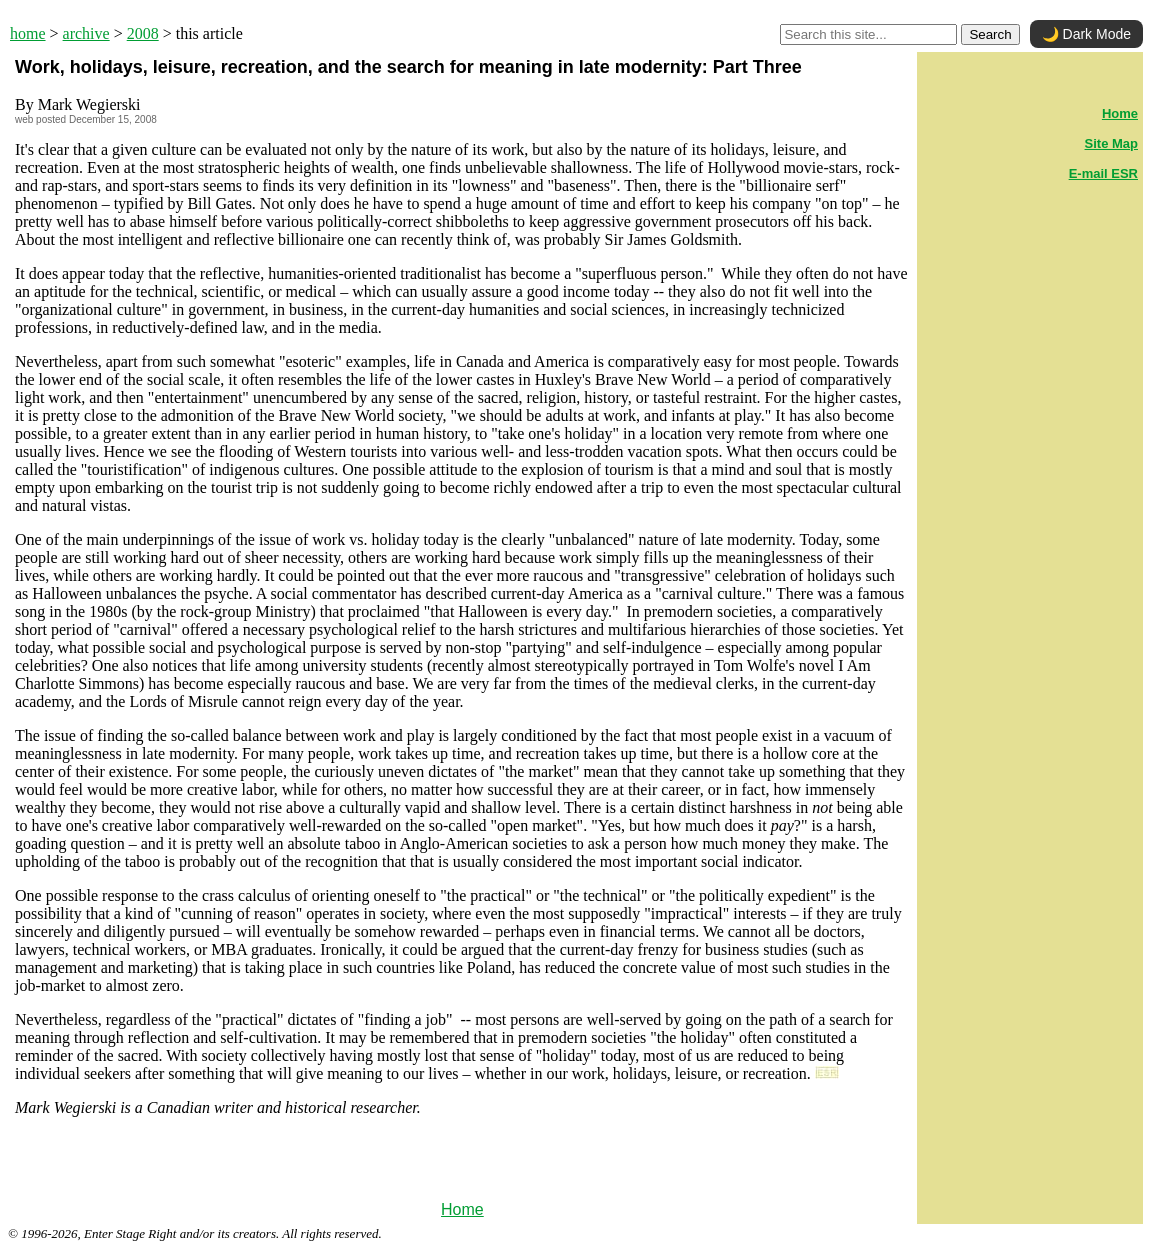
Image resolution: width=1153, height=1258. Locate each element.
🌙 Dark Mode (1086, 34)
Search (990, 34)
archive (86, 33)
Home (462, 1209)
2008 (143, 33)
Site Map (1111, 143)
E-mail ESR (1103, 173)
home (28, 33)
